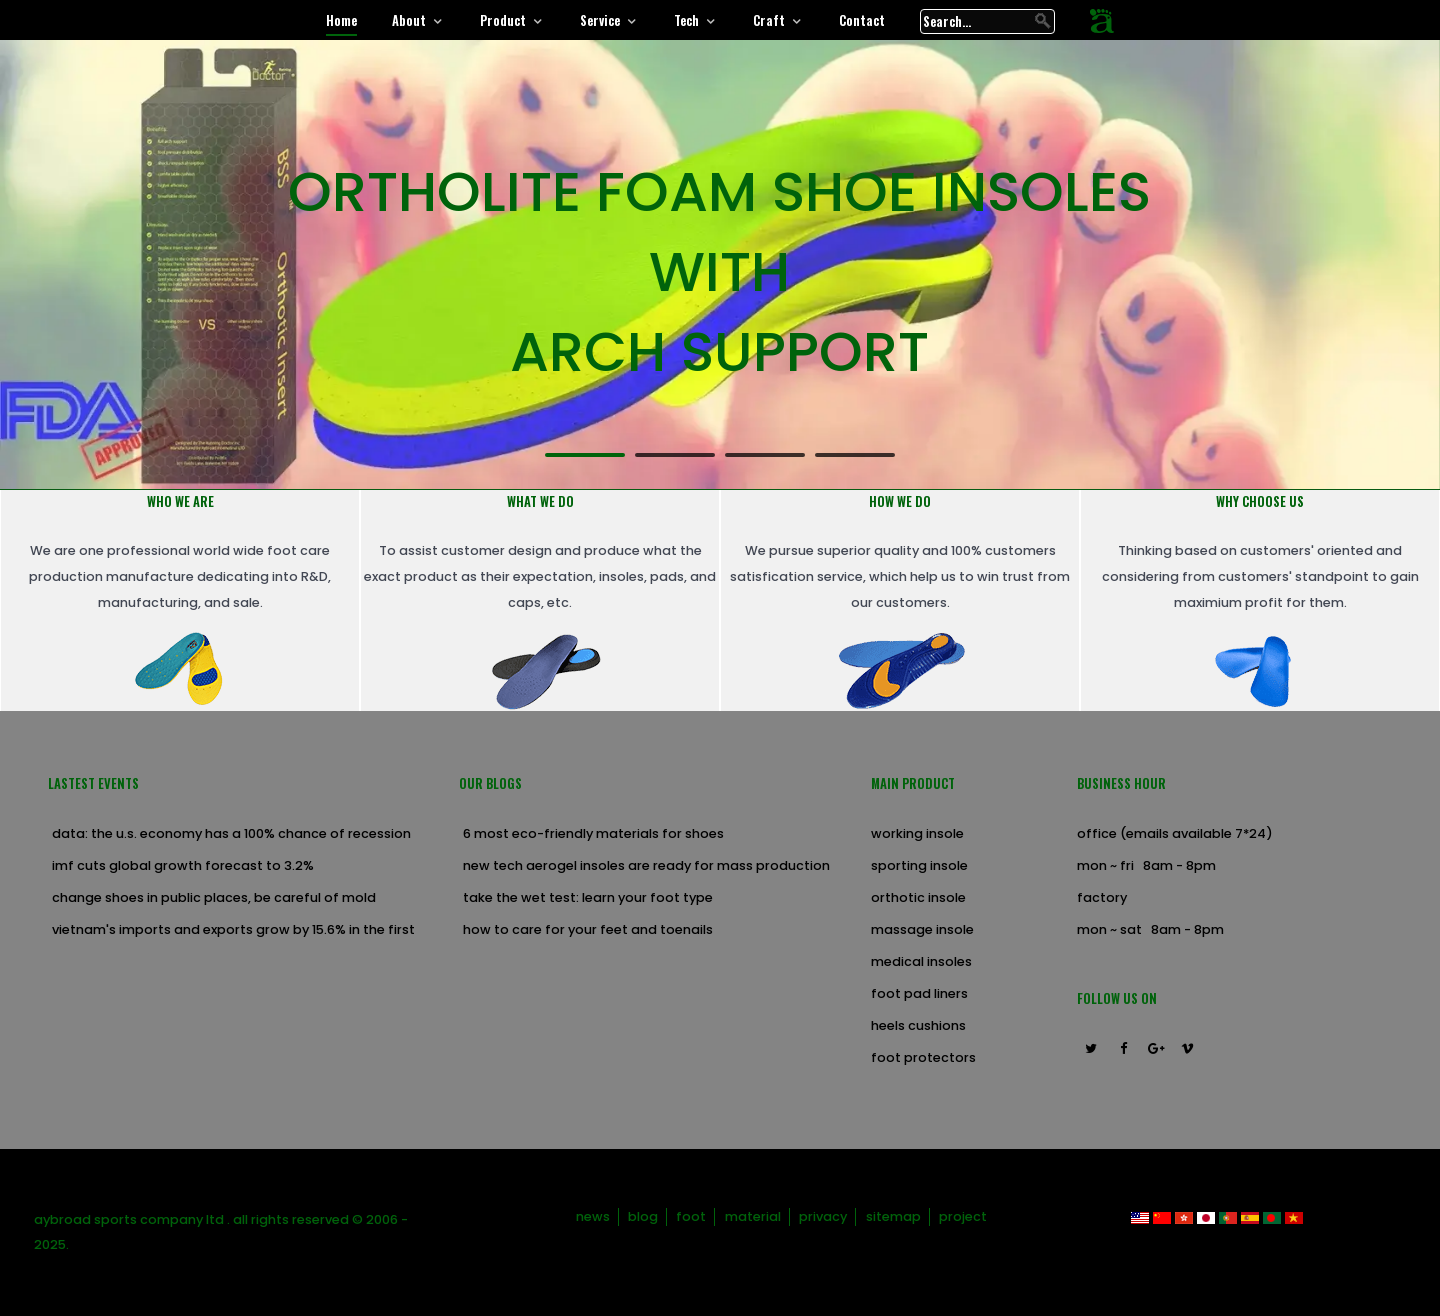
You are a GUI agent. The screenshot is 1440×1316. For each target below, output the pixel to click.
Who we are (180, 501)
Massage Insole (922, 929)
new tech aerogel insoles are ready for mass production (646, 865)
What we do (540, 501)
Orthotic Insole (918, 897)
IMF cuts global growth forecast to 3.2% (183, 865)
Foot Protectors (923, 1057)
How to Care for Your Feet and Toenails (588, 929)
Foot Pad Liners (919, 993)
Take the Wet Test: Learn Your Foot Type (588, 897)
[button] (585, 454)
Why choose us (1260, 501)
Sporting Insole (919, 865)
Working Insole (917, 833)
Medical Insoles (921, 961)
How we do (900, 501)
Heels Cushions (918, 1025)
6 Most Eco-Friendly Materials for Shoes (593, 833)
